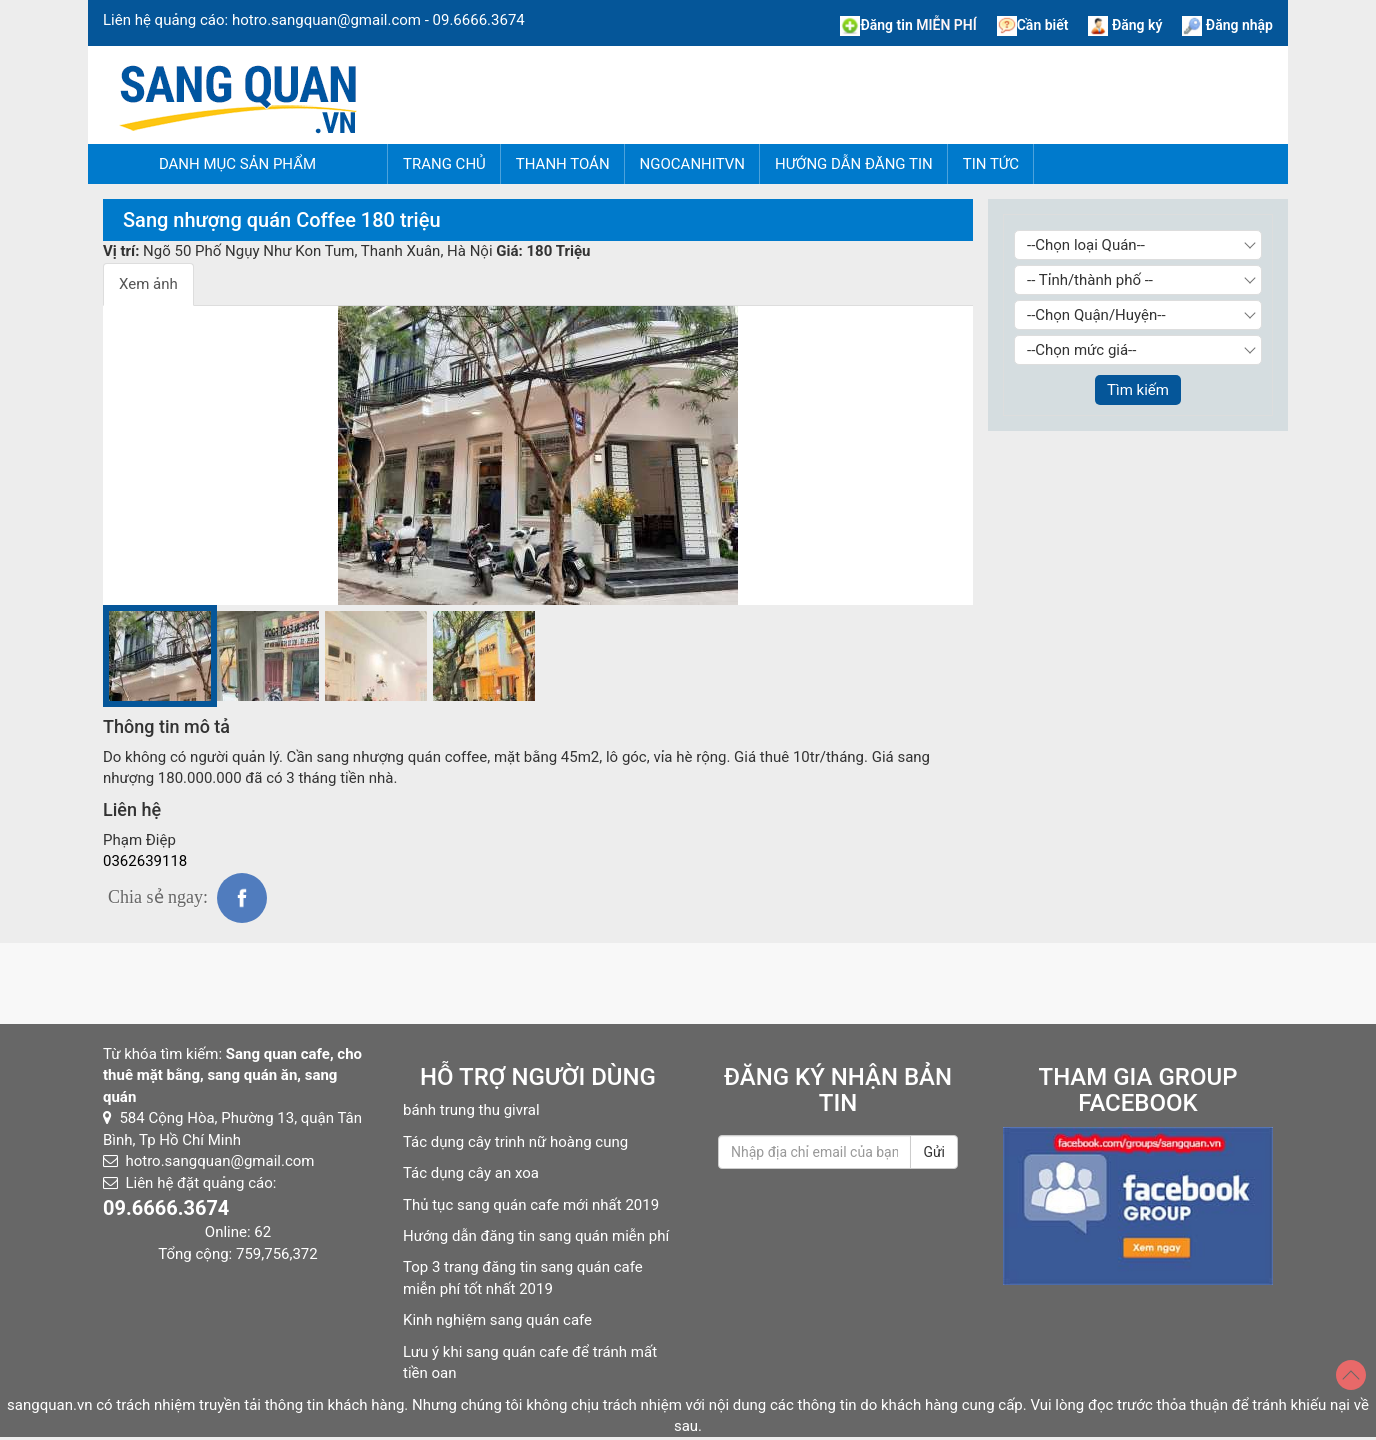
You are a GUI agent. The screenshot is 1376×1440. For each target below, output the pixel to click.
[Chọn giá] (1138, 350)
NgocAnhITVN (692, 164)
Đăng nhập (1227, 25)
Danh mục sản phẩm (237, 164)
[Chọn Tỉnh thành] (1138, 280)
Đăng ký (1125, 25)
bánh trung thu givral (471, 1110)
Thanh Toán (563, 164)
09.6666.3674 (479, 20)
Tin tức (991, 164)
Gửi (934, 1152)
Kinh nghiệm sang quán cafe (497, 1320)
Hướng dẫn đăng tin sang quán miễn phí (536, 1236)
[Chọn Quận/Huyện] (1138, 315)
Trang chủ (444, 164)
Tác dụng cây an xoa (471, 1173)
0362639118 (145, 861)
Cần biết (1033, 25)
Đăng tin (908, 25)
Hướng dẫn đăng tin (854, 164)
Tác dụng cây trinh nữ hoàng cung (515, 1142)
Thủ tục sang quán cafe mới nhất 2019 (531, 1205)
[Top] (1351, 1375)
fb (242, 898)
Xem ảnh (148, 284)
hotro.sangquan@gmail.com (326, 20)
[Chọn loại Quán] (1138, 245)
